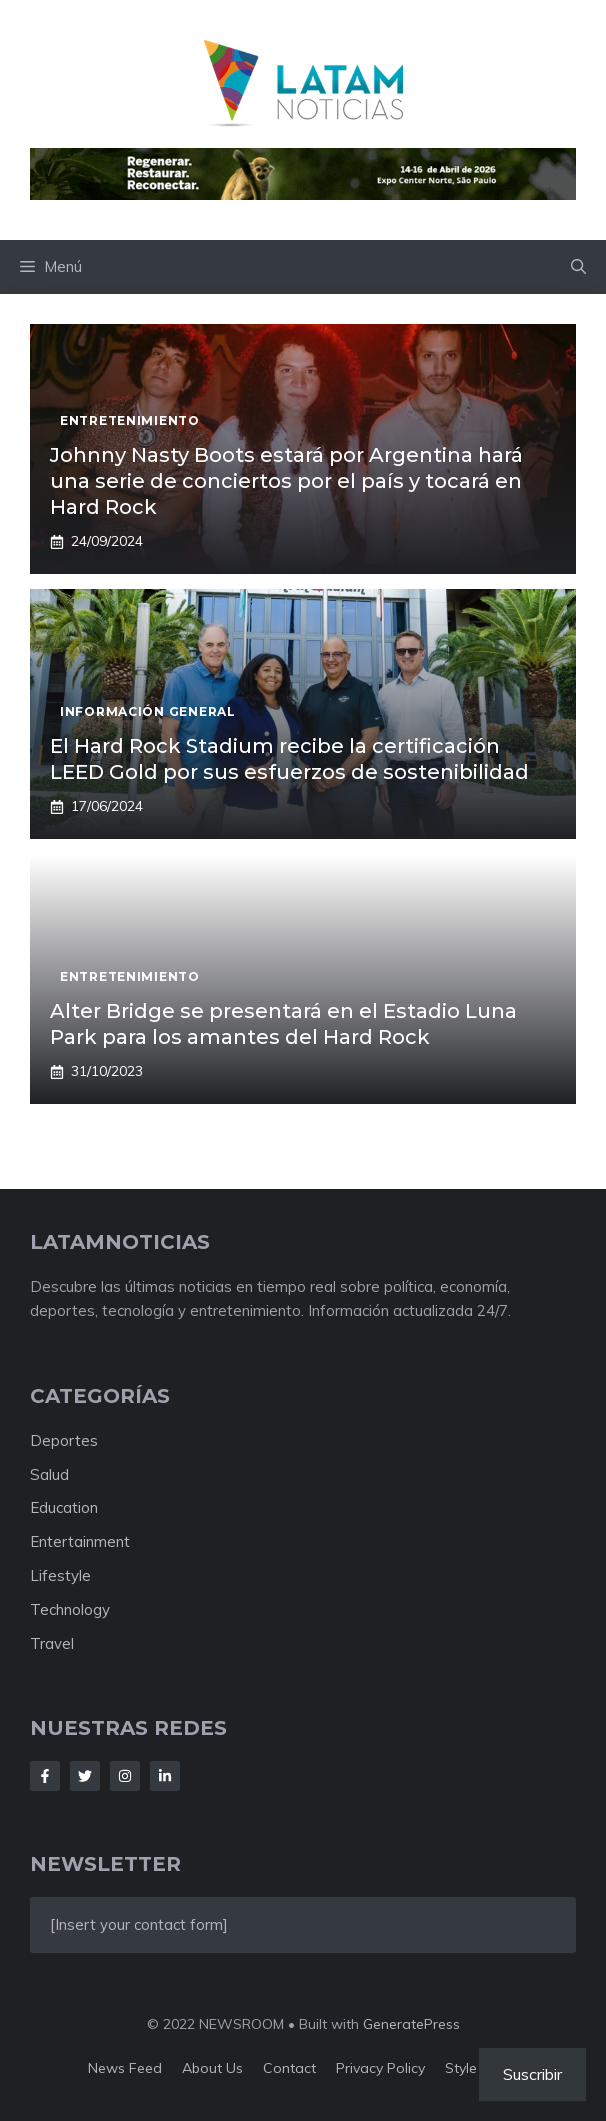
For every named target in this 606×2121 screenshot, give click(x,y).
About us (212, 2068)
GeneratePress (411, 2024)
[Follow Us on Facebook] (45, 1776)
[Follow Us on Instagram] (125, 1776)
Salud (49, 1474)
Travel (52, 1643)
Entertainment (80, 1541)
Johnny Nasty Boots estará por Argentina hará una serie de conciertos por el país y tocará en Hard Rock (286, 481)
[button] (578, 267)
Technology (70, 1609)
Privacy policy (380, 2068)
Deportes (64, 1440)
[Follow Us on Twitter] (85, 1776)
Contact (289, 2068)
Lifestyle (60, 1575)
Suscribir (532, 2074)
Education (64, 1507)
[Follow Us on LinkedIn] (165, 1776)
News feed (125, 2068)
